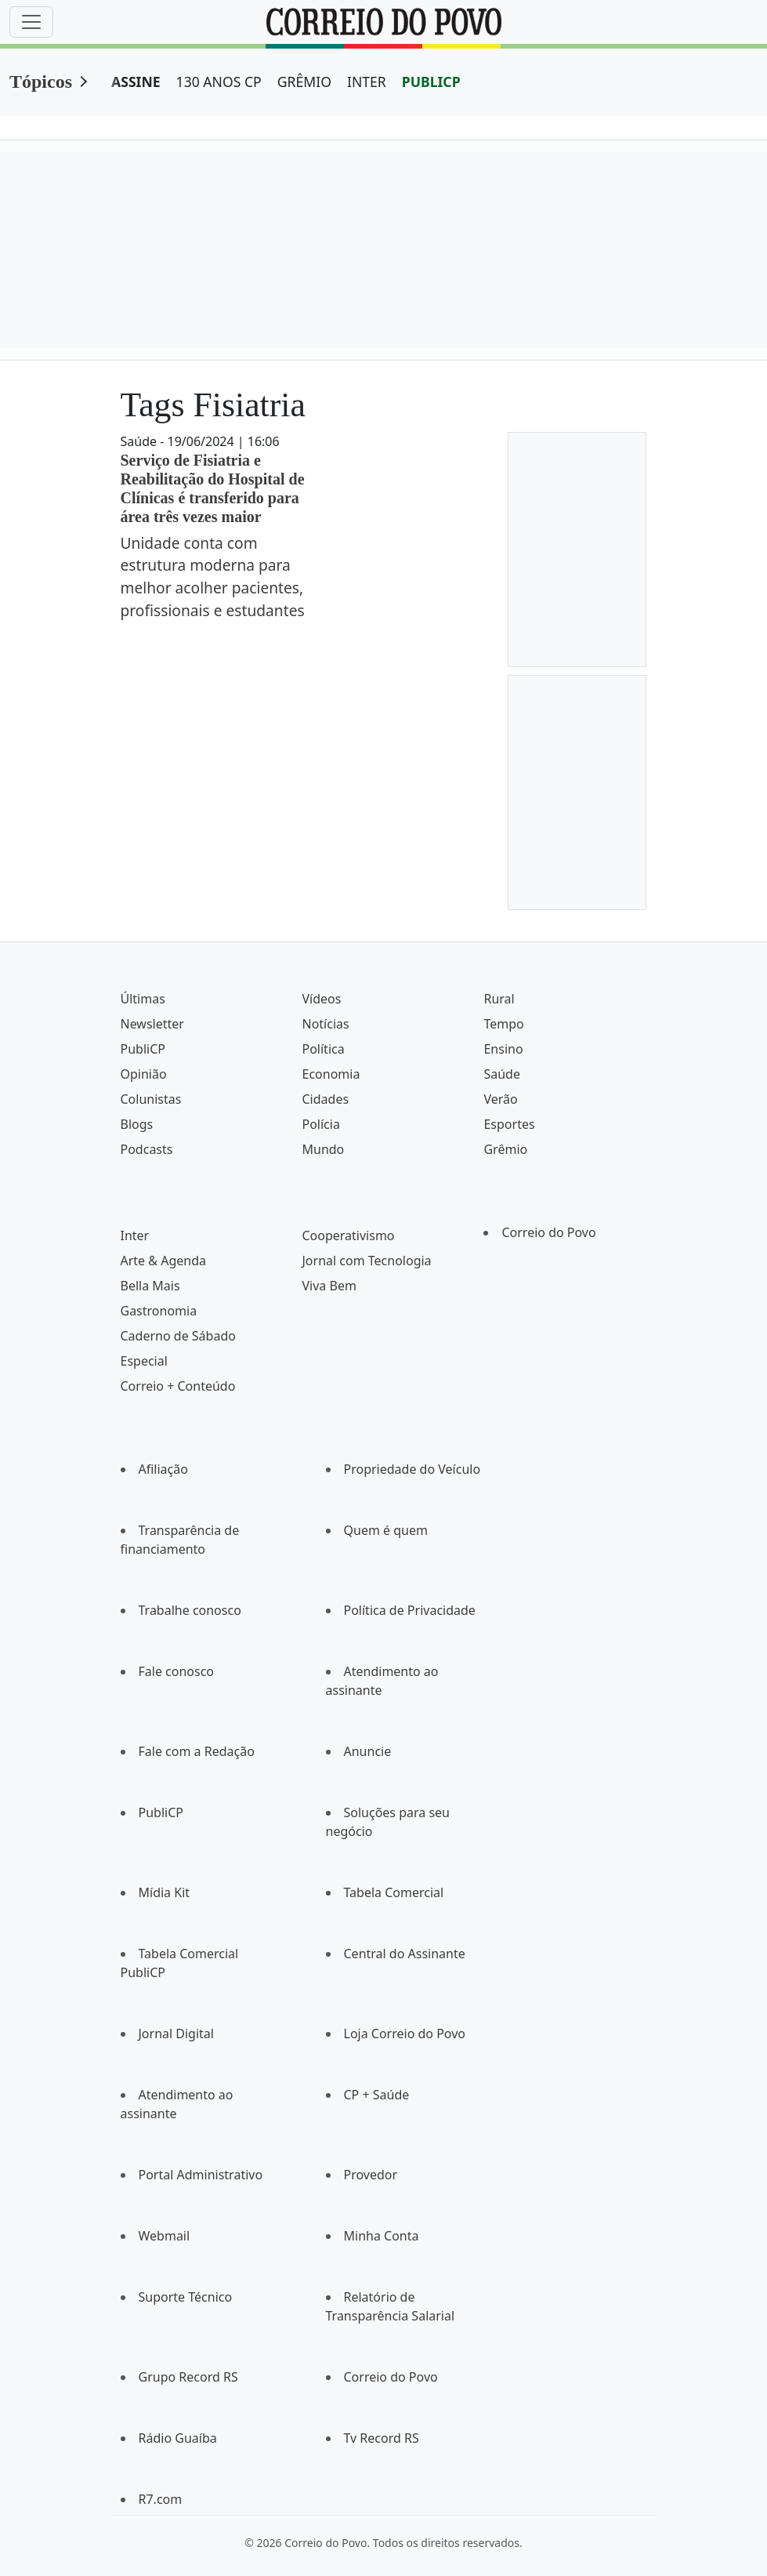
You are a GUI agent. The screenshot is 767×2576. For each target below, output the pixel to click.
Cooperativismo (348, 1235)
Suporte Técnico (186, 2297)
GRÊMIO (304, 81)
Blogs (137, 1124)
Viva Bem (329, 1285)
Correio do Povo (548, 1232)
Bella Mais (150, 1285)
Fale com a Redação (197, 1751)
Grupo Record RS (188, 2377)
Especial (144, 1361)
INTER (366, 81)
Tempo (503, 1023)
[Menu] (31, 22)
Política (323, 1049)
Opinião (144, 1074)
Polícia (320, 1124)
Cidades (325, 1099)
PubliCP (143, 1049)
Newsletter (152, 1023)
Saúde (501, 1074)
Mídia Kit (164, 1892)
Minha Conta (381, 2235)
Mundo (323, 1149)
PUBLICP (431, 81)
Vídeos (321, 998)
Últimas (143, 998)
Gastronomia (159, 1310)
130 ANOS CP (219, 81)
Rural (498, 998)
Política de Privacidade (410, 1610)
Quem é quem (386, 1530)
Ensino (503, 1049)
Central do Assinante (404, 1953)
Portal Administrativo (201, 2174)
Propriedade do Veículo (412, 1469)
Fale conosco (177, 1671)
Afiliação (163, 1469)
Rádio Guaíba (178, 2438)
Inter (135, 1235)
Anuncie (368, 1751)
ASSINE (136, 81)
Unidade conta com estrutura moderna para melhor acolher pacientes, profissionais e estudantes (213, 576)
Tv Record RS (381, 2438)
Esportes (508, 1124)
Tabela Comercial (394, 1892)
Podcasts (147, 1149)
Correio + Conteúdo (178, 1386)
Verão (500, 1099)
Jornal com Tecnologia (366, 1260)
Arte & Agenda (163, 1260)
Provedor (371, 2174)
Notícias (325, 1023)
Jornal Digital (176, 2033)
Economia (331, 1074)
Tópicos (40, 81)
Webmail (164, 2235)
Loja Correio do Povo (405, 2033)
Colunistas (151, 1099)
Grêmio (505, 1149)
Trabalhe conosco (190, 1610)
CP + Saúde (377, 2094)
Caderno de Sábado (178, 1335)
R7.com (161, 2499)
